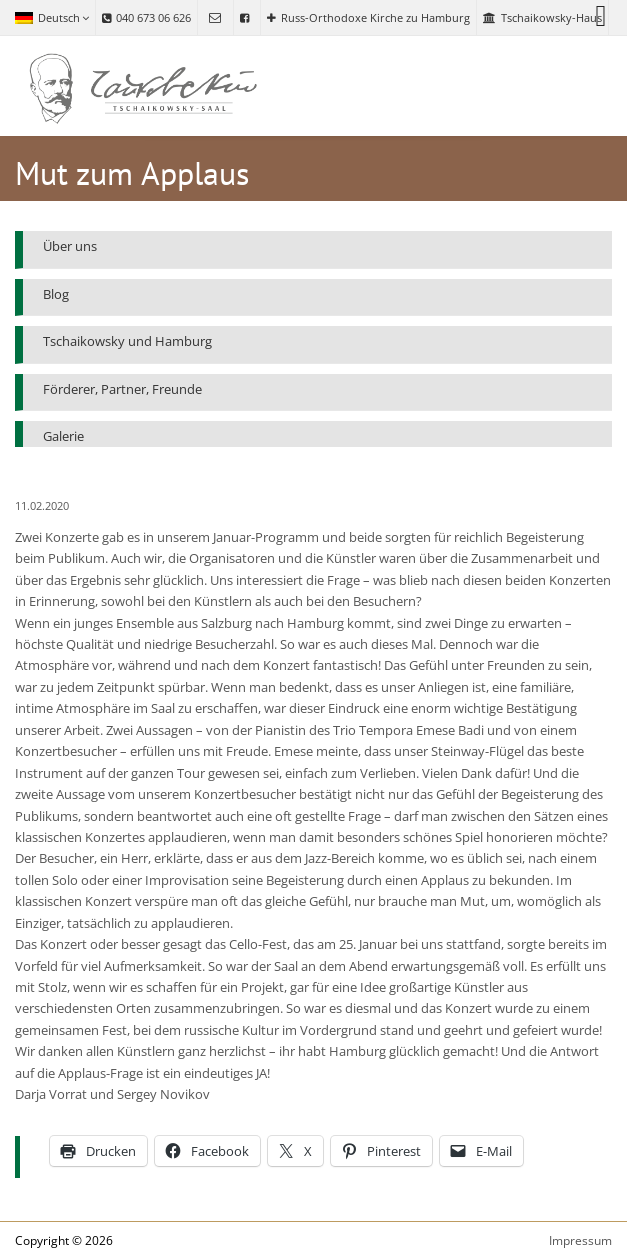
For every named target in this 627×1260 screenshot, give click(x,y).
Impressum (580, 1240)
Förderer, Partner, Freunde (122, 389)
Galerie (63, 436)
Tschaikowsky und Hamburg (127, 341)
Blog (56, 294)
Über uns (70, 246)
